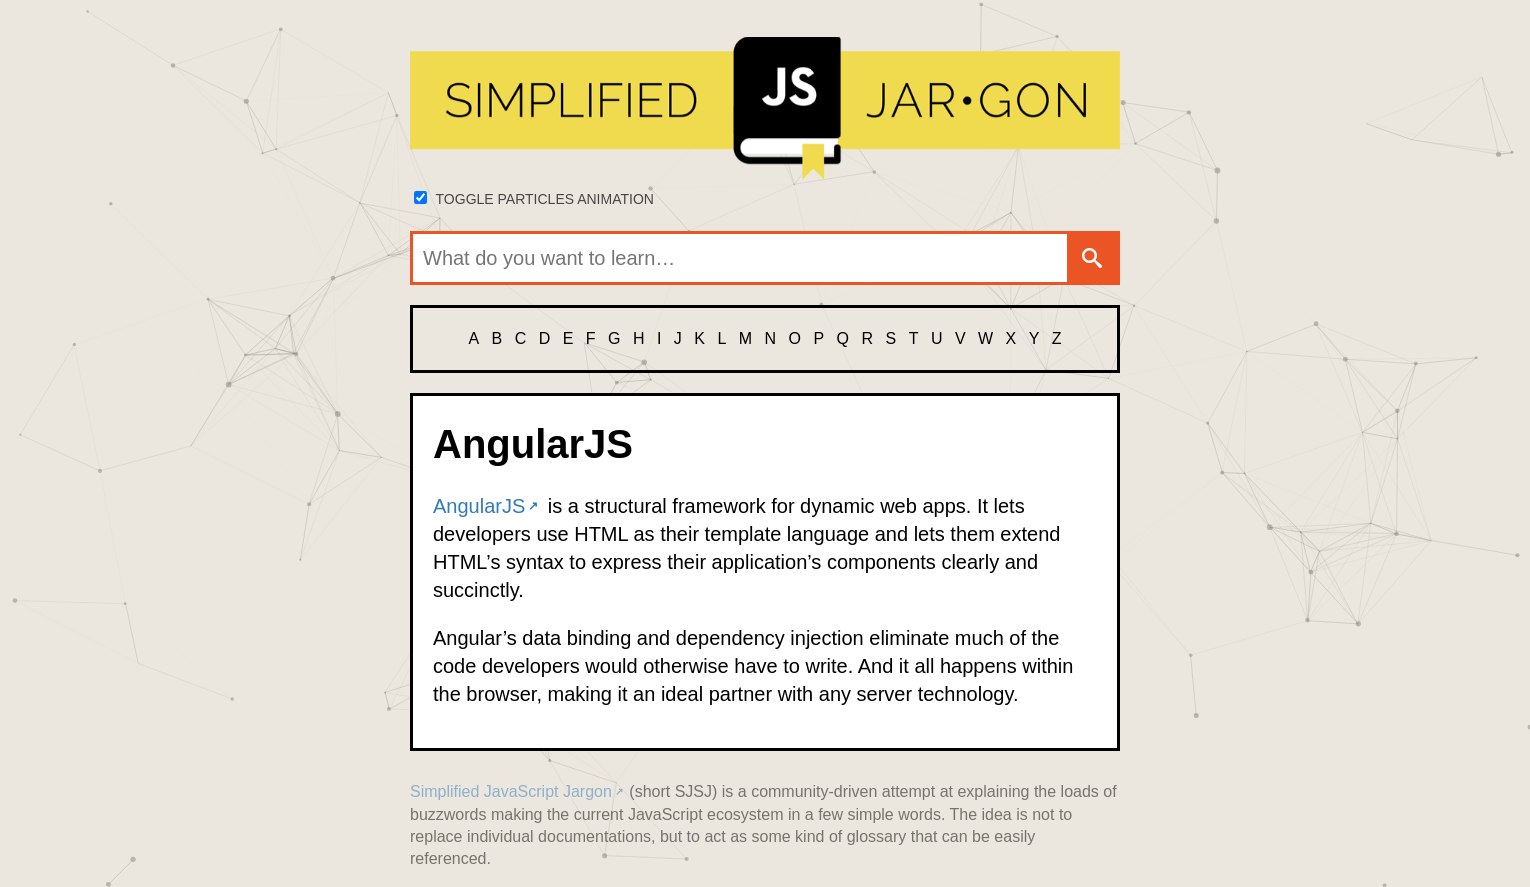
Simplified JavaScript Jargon (511, 791)
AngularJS (479, 506)
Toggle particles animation (545, 199)
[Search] (1092, 258)
